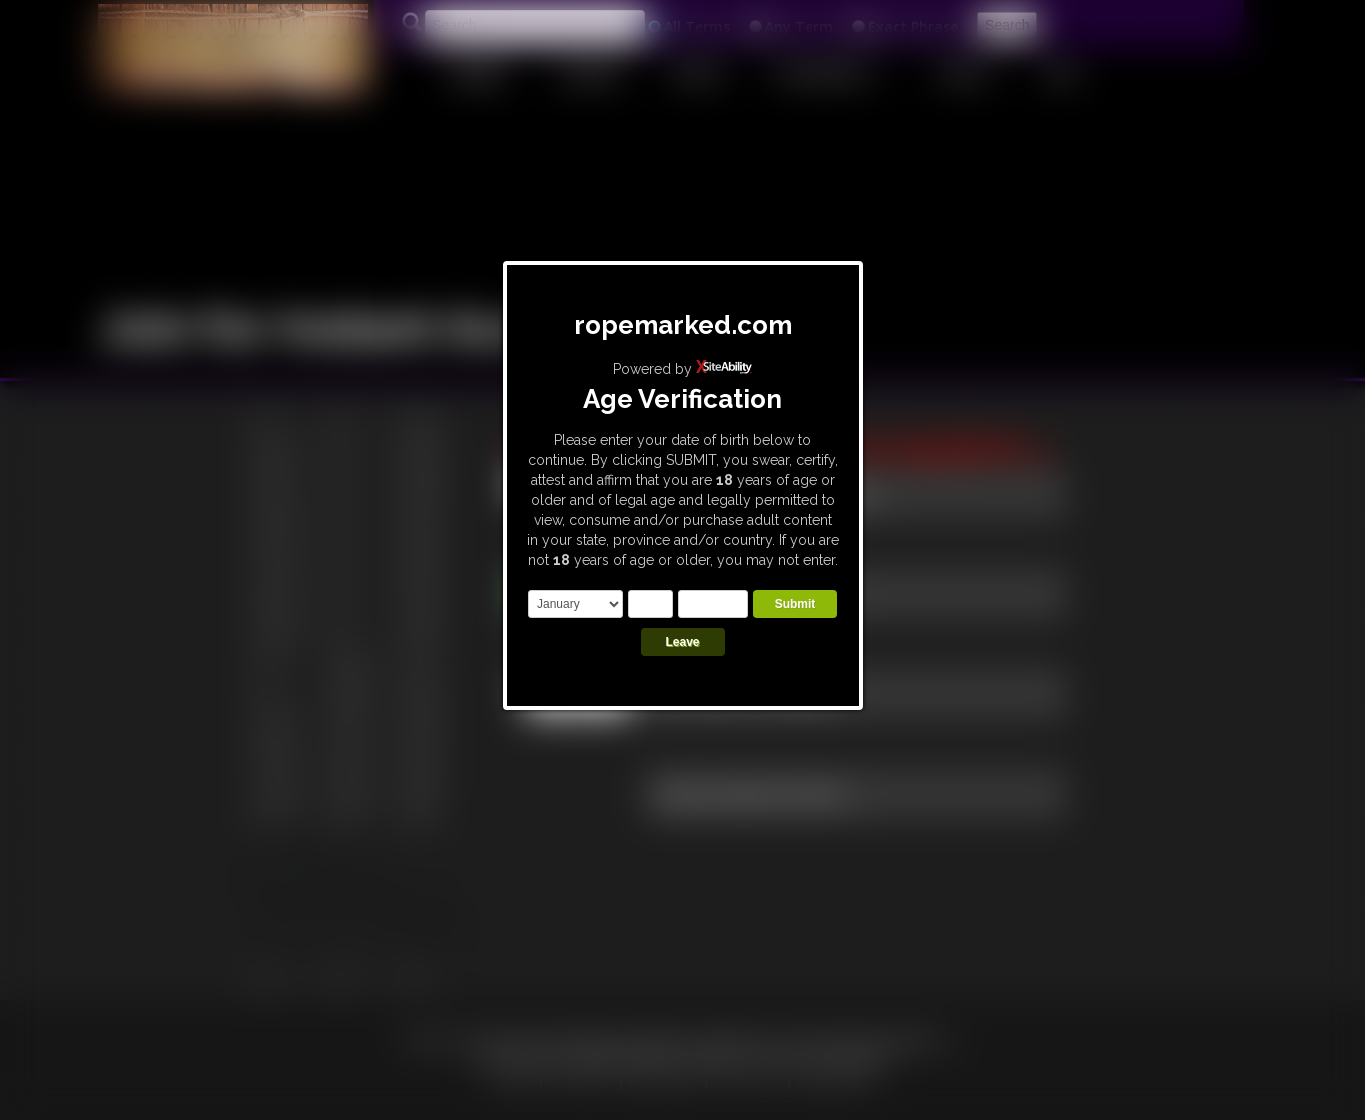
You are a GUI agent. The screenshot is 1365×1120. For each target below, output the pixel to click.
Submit (795, 604)
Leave (682, 642)
